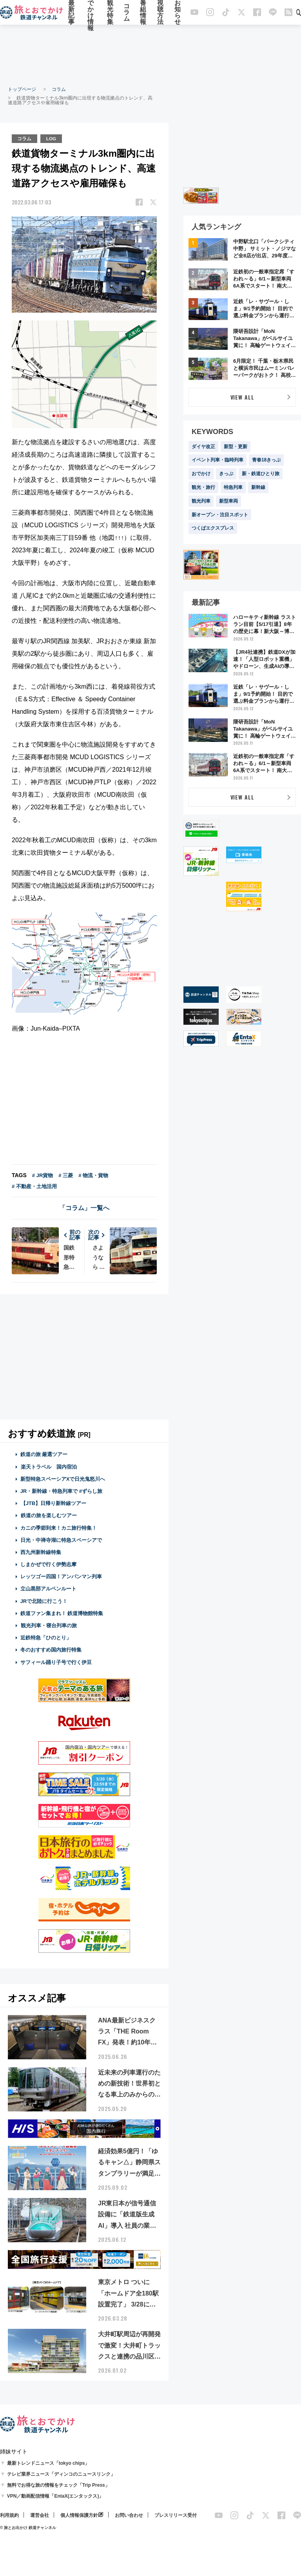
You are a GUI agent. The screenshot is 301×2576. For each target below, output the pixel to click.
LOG (52, 138)
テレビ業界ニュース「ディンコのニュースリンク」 (61, 2474)
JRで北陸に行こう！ (44, 1601)
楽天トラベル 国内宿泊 (48, 1466)
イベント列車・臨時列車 (217, 460)
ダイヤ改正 (203, 446)
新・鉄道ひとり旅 (260, 473)
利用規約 (9, 2515)
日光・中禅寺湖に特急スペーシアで (61, 1540)
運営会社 (39, 2515)
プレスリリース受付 (175, 2515)
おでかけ (201, 473)
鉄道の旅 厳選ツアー (44, 1454)
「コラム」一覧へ (84, 1208)
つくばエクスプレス (213, 528)
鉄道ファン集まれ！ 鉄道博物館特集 (61, 1613)
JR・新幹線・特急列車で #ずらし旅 (61, 1491)
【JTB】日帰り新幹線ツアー (53, 1503)
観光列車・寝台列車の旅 (48, 1625)
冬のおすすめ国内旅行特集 (51, 1650)
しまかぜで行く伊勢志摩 (48, 1564)
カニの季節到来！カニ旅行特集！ (58, 1527)
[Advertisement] (150, 54)
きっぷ (226, 473)
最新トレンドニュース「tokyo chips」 (48, 2463)
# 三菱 (65, 1175)
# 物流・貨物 (93, 1175)
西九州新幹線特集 (40, 1552)
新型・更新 (235, 446)
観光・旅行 (203, 487)
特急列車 (233, 487)
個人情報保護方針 (79, 2515)
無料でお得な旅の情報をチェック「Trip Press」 (58, 2485)
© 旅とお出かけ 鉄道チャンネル (28, 2527)
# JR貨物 (42, 1175)
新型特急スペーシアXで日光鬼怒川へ (62, 1479)
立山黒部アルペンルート (48, 1589)
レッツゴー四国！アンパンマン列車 (61, 1576)
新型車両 (228, 501)
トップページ (22, 89)
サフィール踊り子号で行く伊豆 (56, 1662)
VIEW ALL (242, 397)
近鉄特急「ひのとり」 (45, 1637)
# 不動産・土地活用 (34, 1186)
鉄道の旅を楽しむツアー (48, 1515)
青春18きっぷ (266, 460)
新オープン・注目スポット (220, 514)
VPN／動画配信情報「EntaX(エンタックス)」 (55, 2496)
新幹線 (258, 487)
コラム (126, 12)
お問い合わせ (129, 2515)
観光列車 (201, 501)
